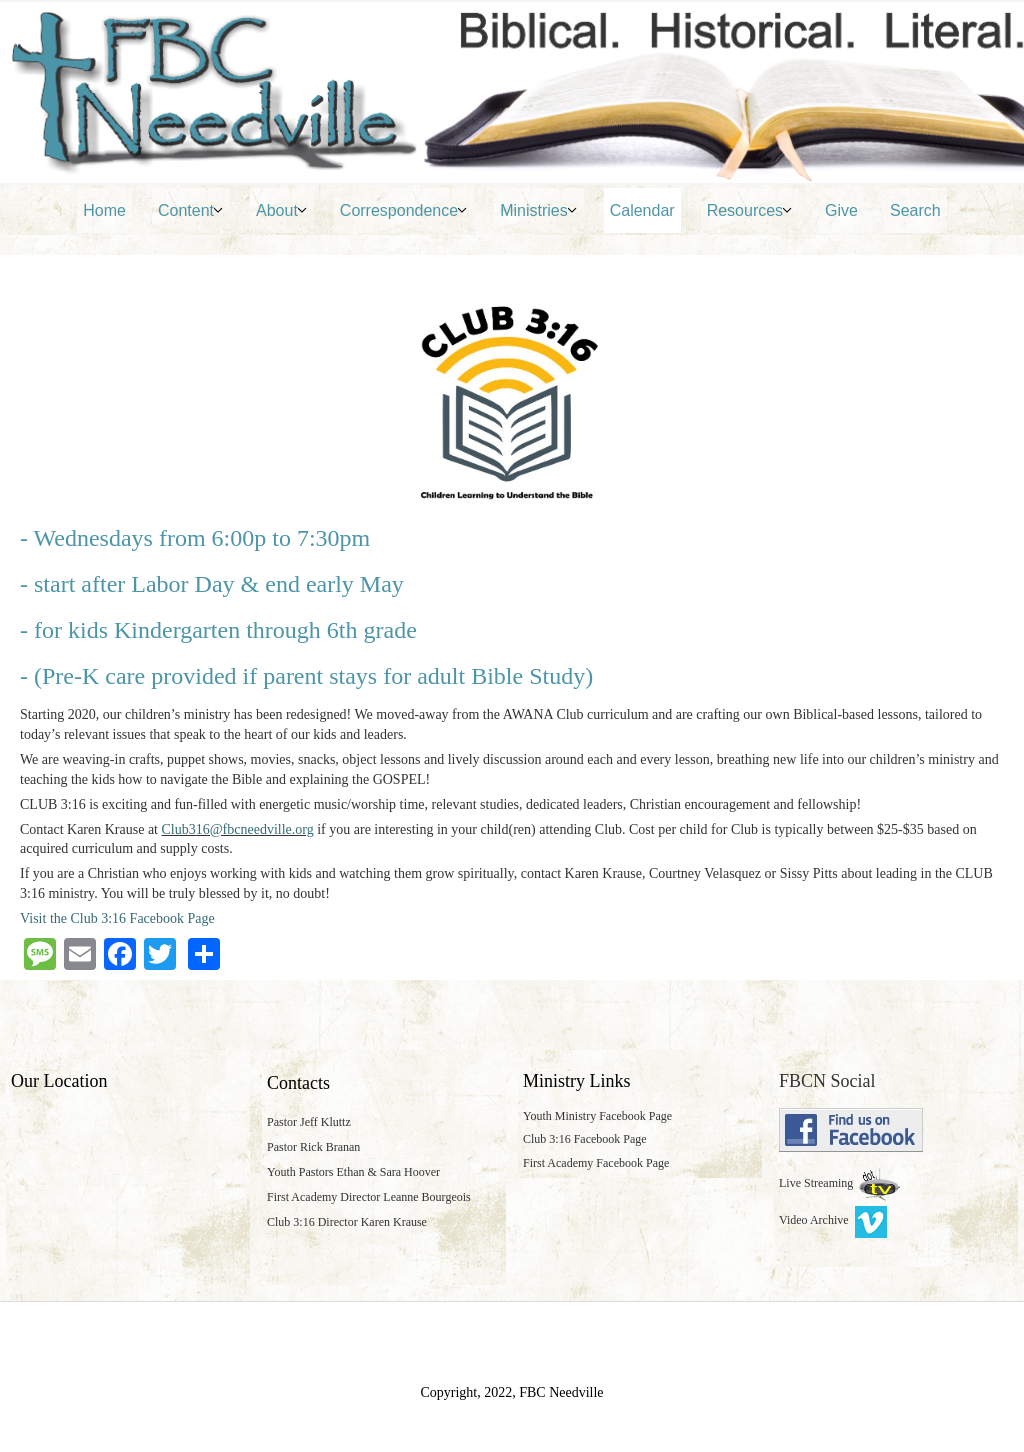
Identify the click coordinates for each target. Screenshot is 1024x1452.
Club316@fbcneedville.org (238, 829)
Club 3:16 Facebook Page (585, 1139)
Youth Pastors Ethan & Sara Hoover (353, 1172)
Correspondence (399, 210)
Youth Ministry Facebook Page (597, 1116)
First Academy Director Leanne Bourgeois (369, 1197)
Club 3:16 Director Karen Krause (347, 1222)
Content (186, 210)
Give (841, 210)
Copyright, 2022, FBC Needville (511, 1392)
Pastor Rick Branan (313, 1147)
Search (915, 210)
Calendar (642, 210)
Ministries (534, 210)
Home (104, 210)
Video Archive (833, 1220)
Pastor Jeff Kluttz (309, 1122)
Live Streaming (817, 1183)
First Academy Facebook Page (596, 1163)
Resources (745, 210)
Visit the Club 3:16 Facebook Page (117, 918)
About (277, 210)
